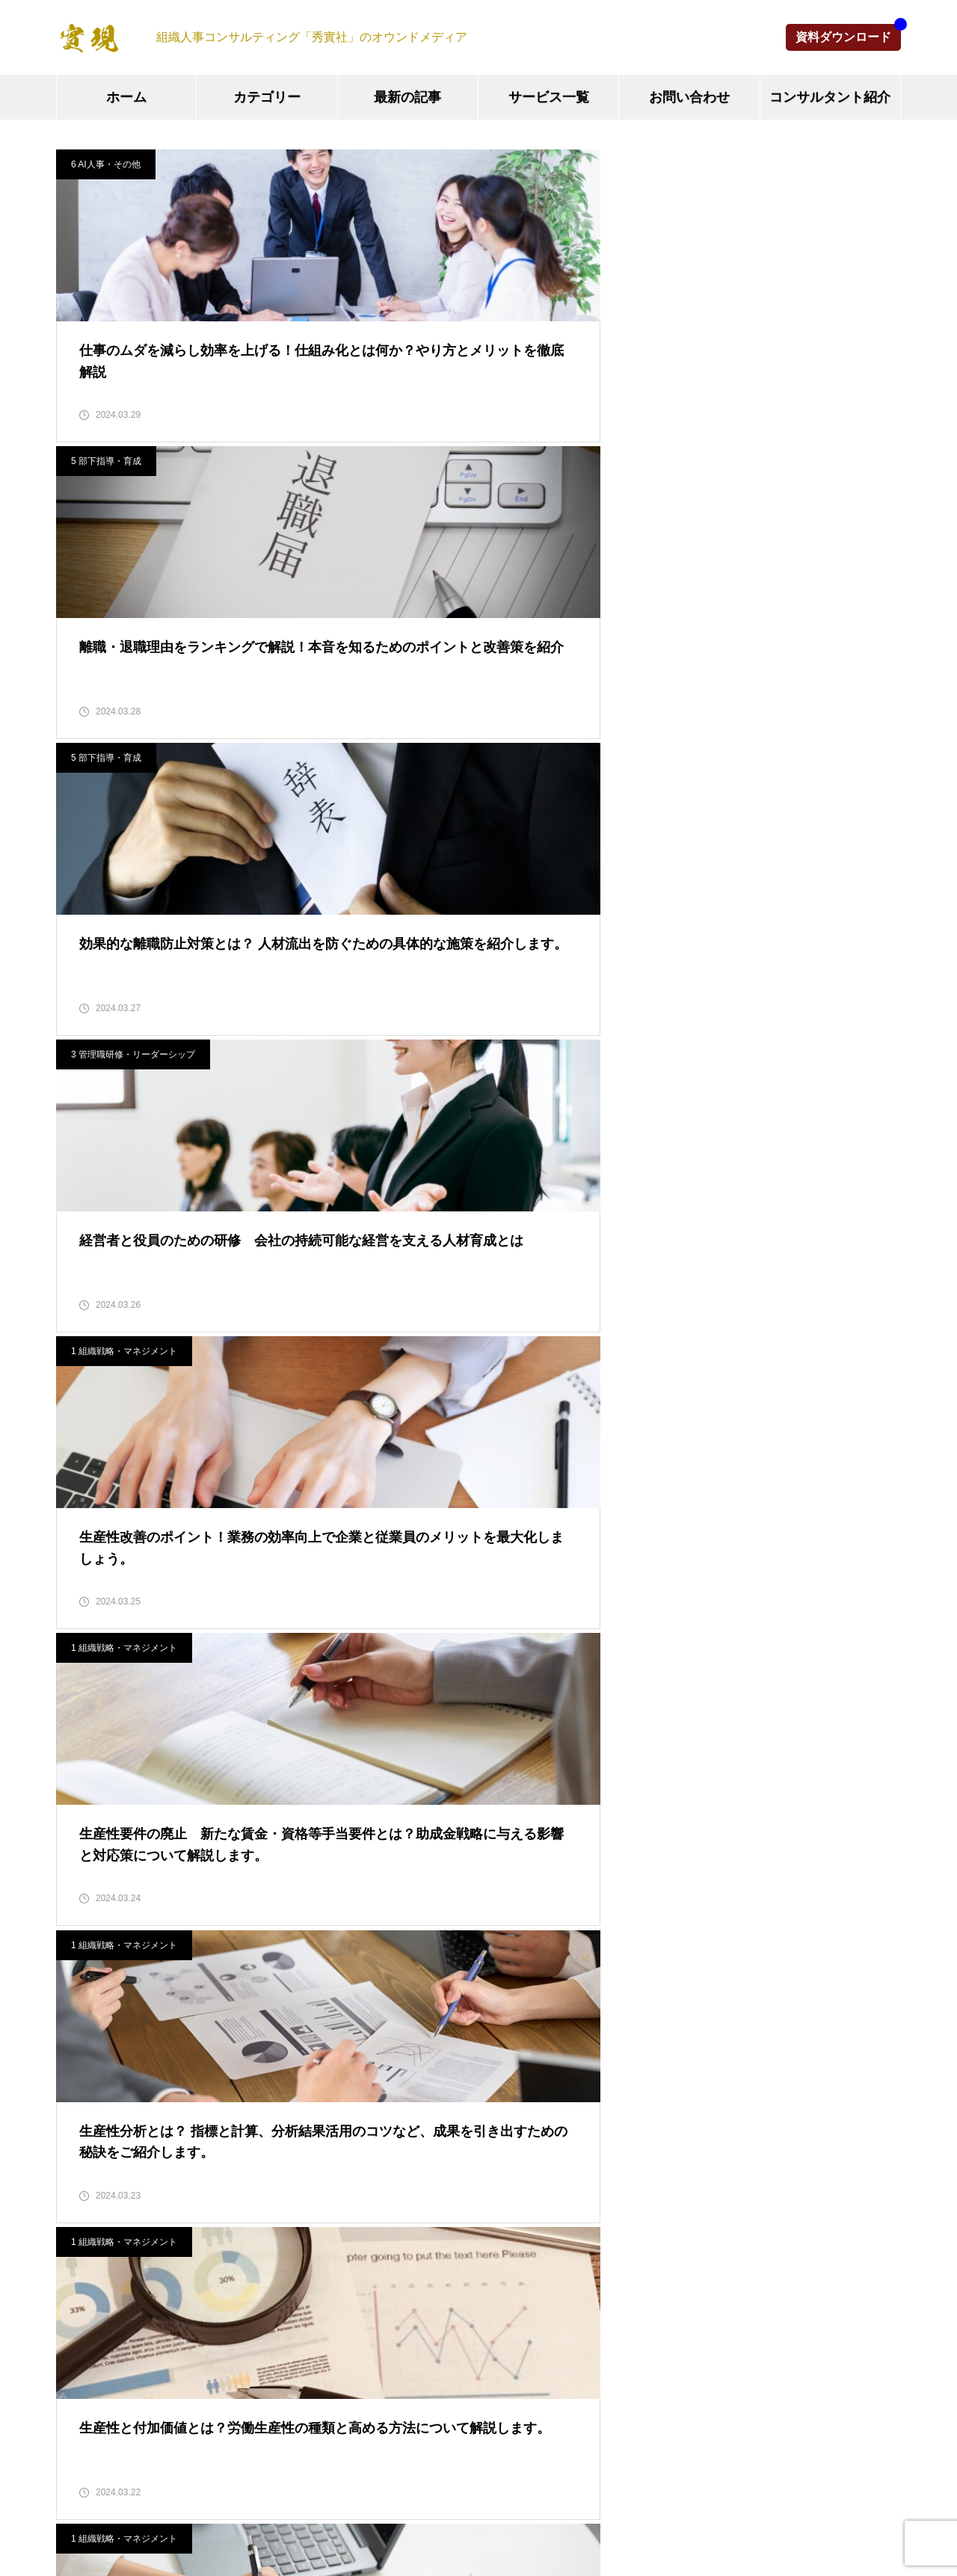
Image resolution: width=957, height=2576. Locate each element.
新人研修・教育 (389, 1938)
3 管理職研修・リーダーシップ (133, 487)
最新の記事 (407, 97)
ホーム (126, 97)
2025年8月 (85, 1869)
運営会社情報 (524, 2509)
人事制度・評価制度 (401, 1869)
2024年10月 (88, 2144)
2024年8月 (85, 2213)
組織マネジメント (395, 1835)
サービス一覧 (548, 97)
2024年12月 (88, 2075)
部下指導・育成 (389, 1972)
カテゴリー (267, 97)
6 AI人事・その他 (106, 164)
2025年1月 (85, 2041)
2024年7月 (85, 2247)
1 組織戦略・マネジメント (416, 487)
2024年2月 (85, 2419)
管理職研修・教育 (395, 1903)
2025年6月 (85, 1938)
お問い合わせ (689, 97)
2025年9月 (85, 1835)
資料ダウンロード (843, 37)
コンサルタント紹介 (829, 97)
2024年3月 (85, 2385)
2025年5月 (85, 1972)
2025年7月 (85, 1903)
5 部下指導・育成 (398, 164)
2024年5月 (85, 2316)
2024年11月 (88, 2110)
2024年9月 (85, 2178)
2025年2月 (85, 2007)
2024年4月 (85, 2350)
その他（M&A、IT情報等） (419, 2007)
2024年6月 (85, 2282)
